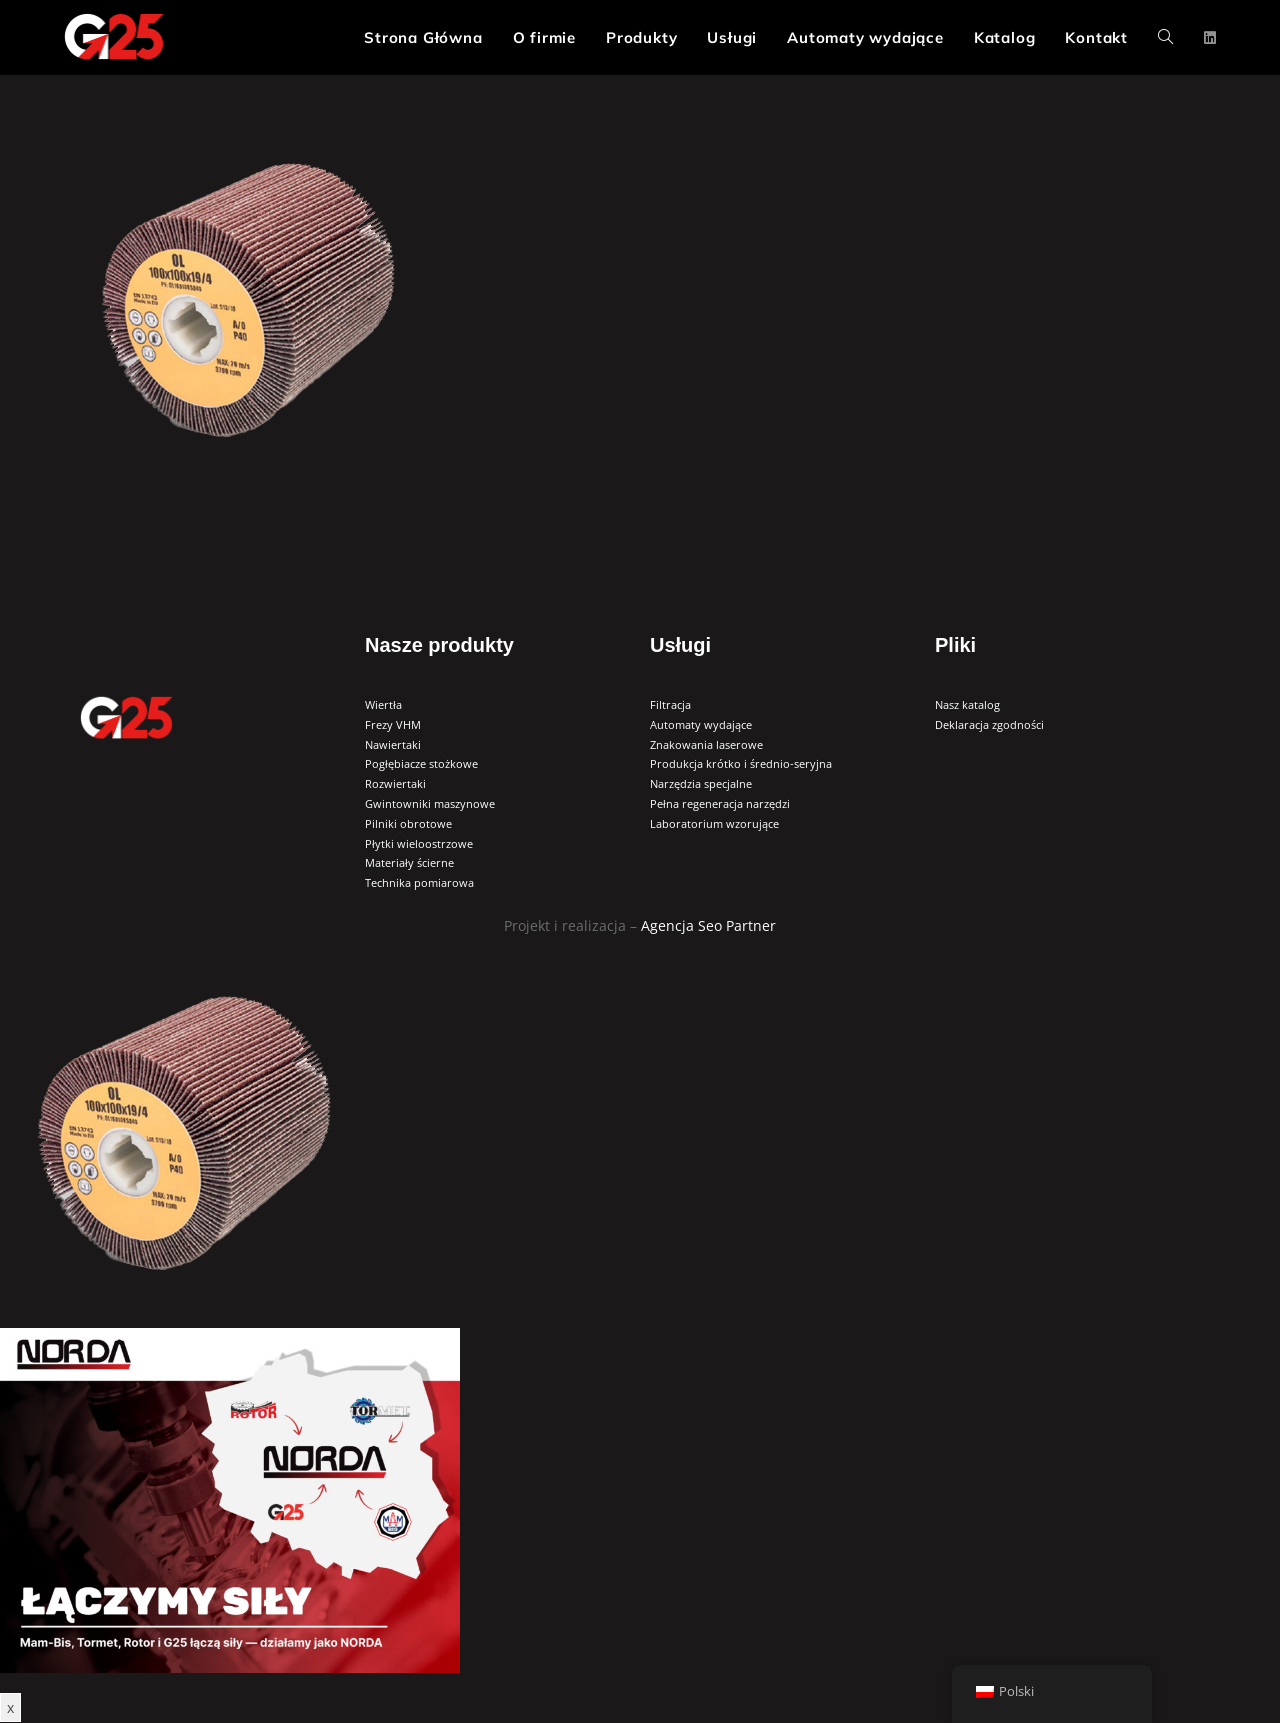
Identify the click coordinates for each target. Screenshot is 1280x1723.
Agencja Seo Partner (708, 925)
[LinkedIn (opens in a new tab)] (1210, 38)
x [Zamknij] (10, 1707)
